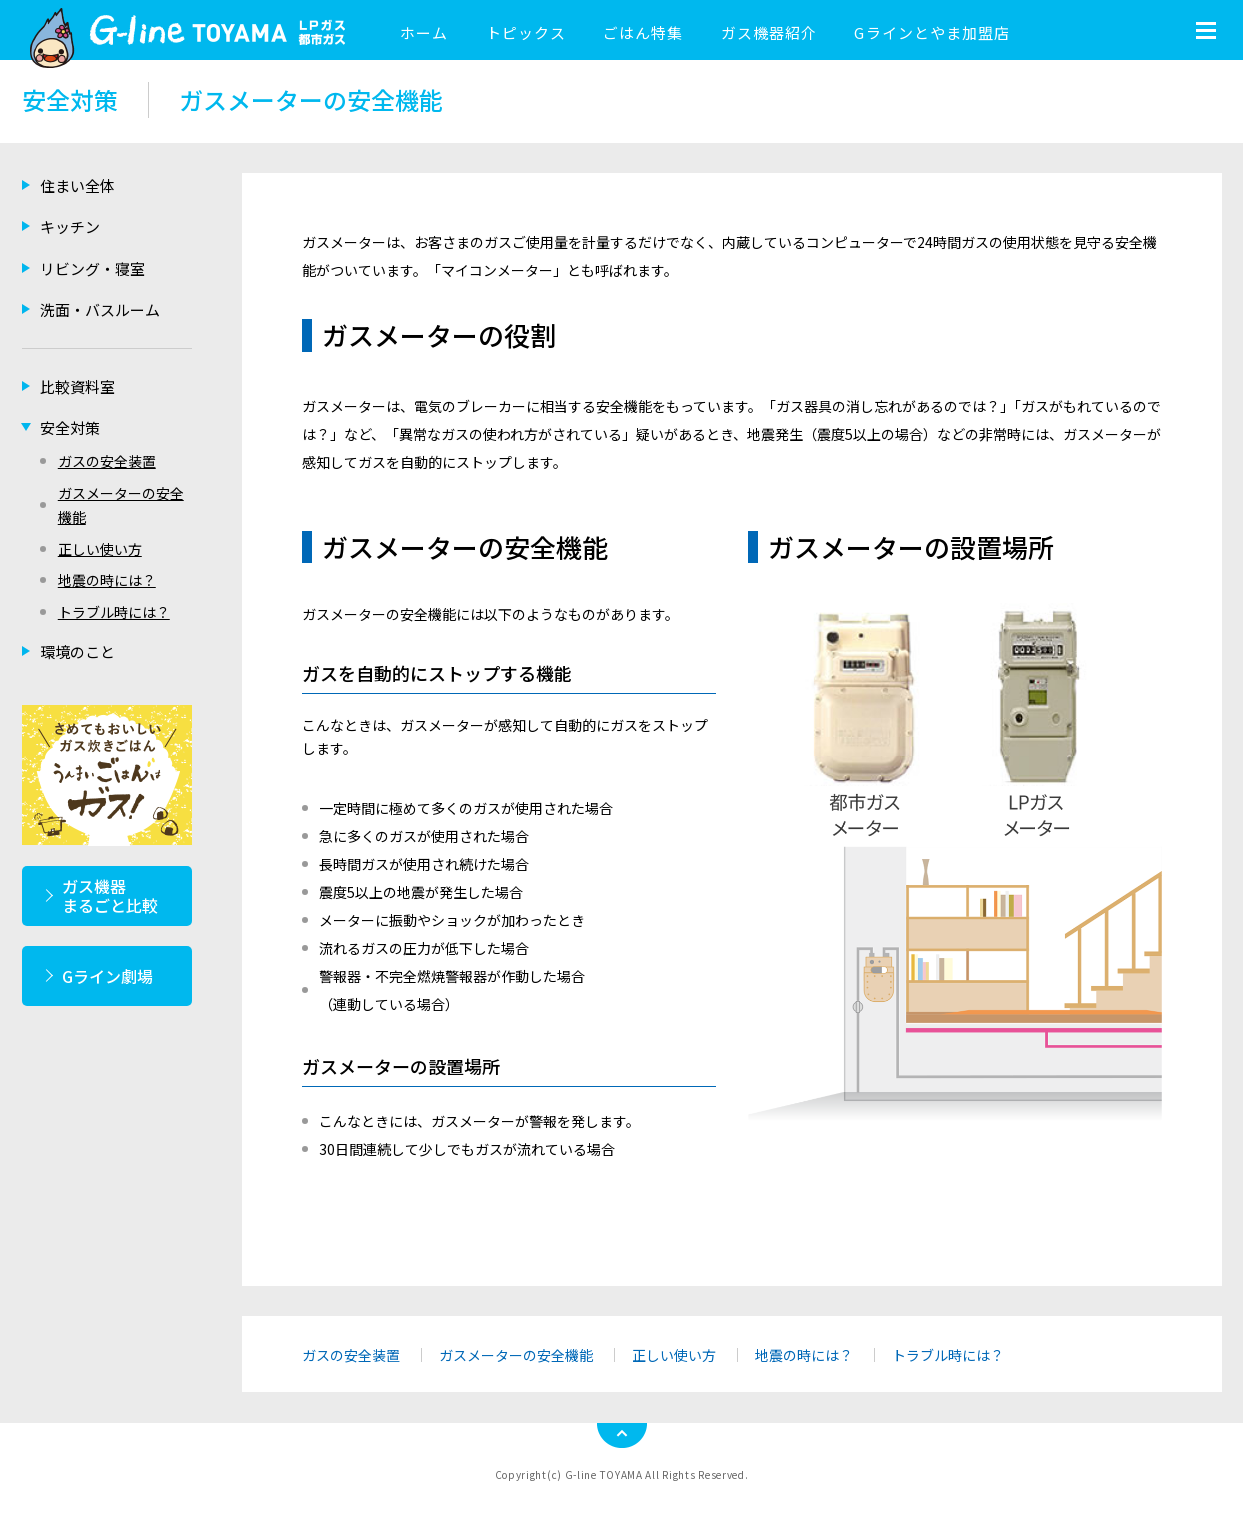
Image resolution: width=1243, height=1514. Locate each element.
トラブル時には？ (948, 1355)
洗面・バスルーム (100, 309)
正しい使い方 (674, 1355)
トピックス (526, 32)
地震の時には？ (804, 1355)
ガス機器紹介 (769, 32)
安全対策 (70, 427)
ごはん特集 (643, 32)
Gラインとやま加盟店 (932, 32)
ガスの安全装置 (351, 1355)
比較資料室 (77, 386)
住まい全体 (77, 185)
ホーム (424, 32)
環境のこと (77, 651)
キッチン (70, 226)
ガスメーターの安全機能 (516, 1355)
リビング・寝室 (92, 268)
